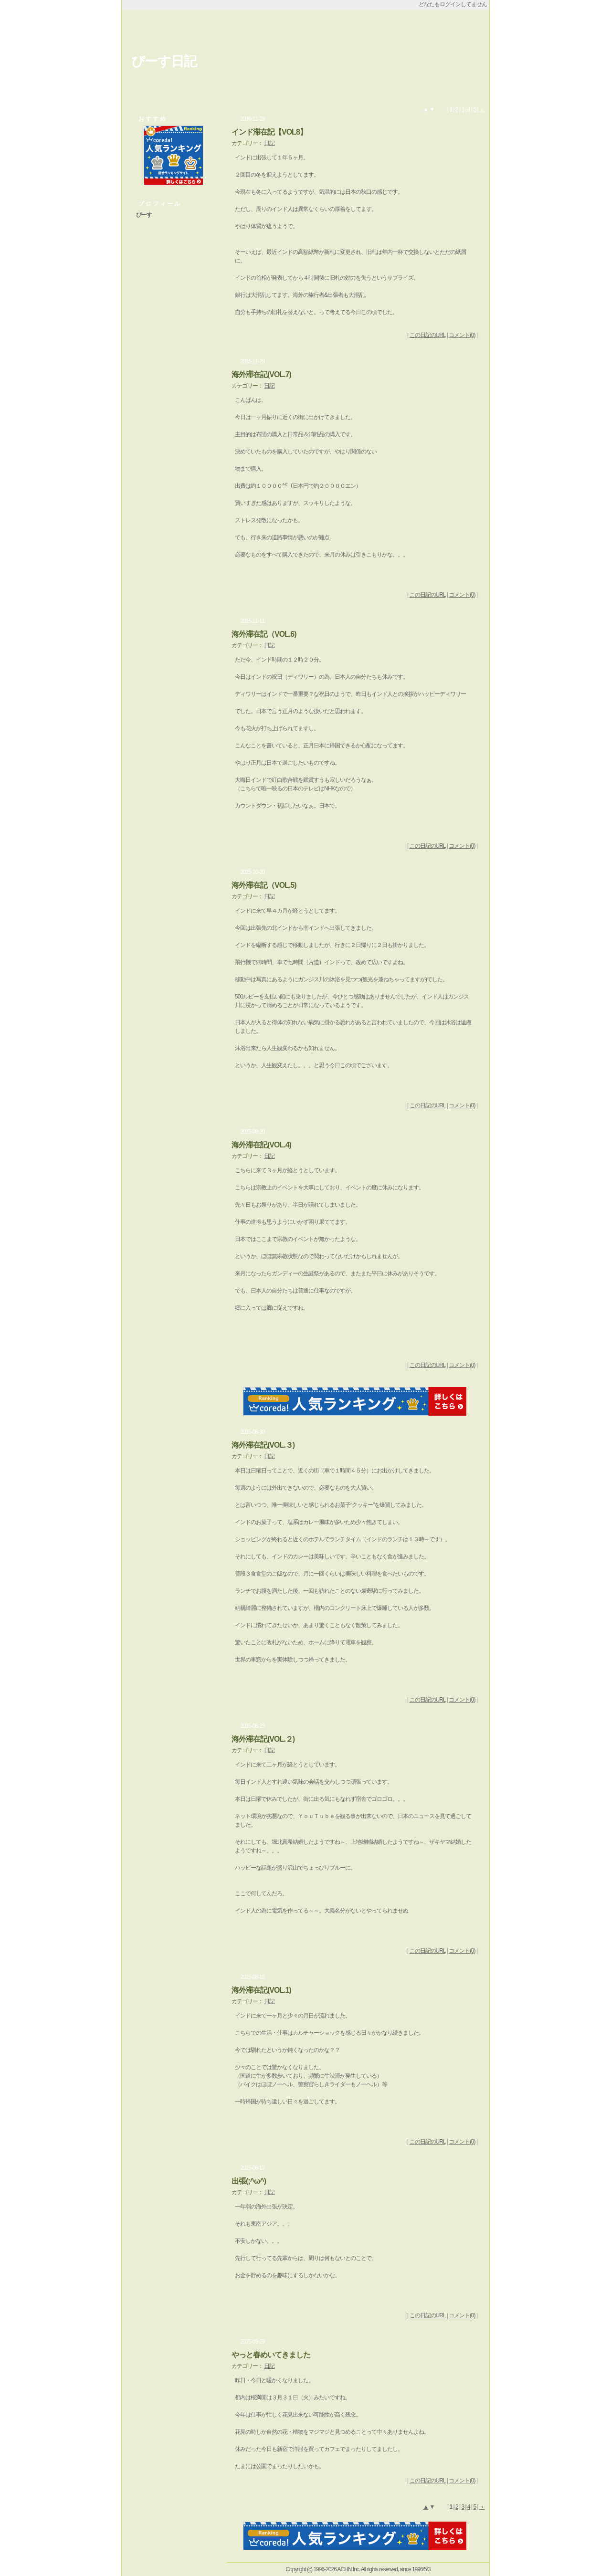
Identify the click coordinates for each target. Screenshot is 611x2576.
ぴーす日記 (164, 61)
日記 (269, 143)
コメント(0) (462, 335)
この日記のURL (428, 335)
